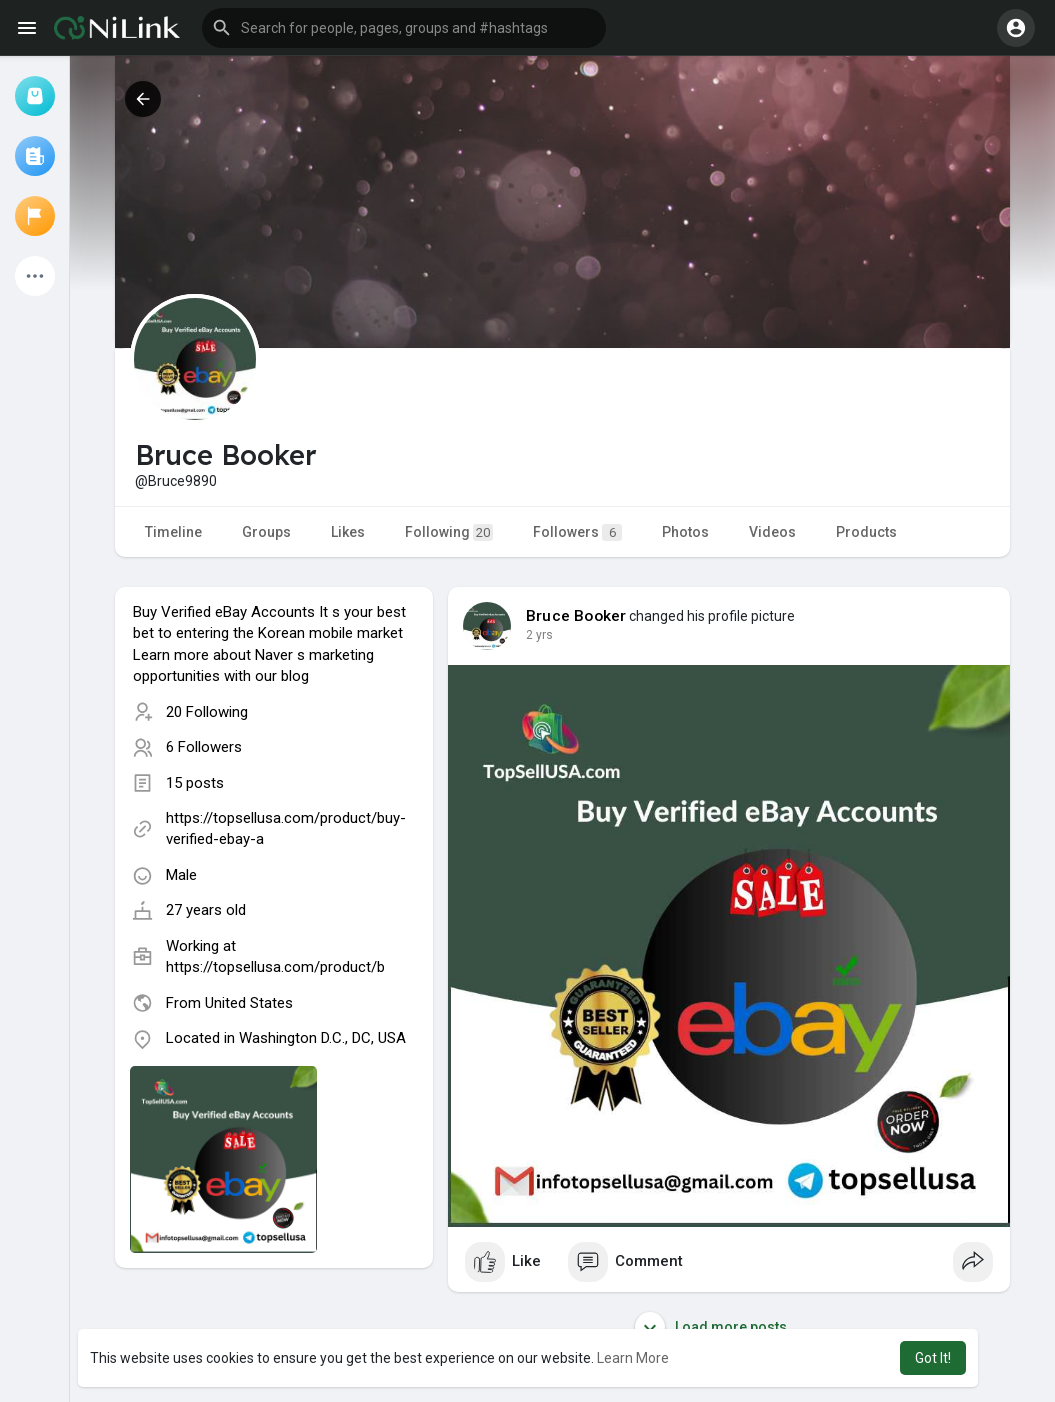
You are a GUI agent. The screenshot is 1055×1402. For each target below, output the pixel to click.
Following (449, 532)
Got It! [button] (933, 1358)
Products (866, 532)
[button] (404, 28)
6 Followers (204, 747)
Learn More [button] (633, 1358)
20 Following (207, 712)
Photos (685, 532)
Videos (772, 532)
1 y (534, 635)
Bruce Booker (576, 616)
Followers (577, 532)
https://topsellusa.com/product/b (275, 967)
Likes (348, 532)
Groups (266, 532)
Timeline (173, 532)
